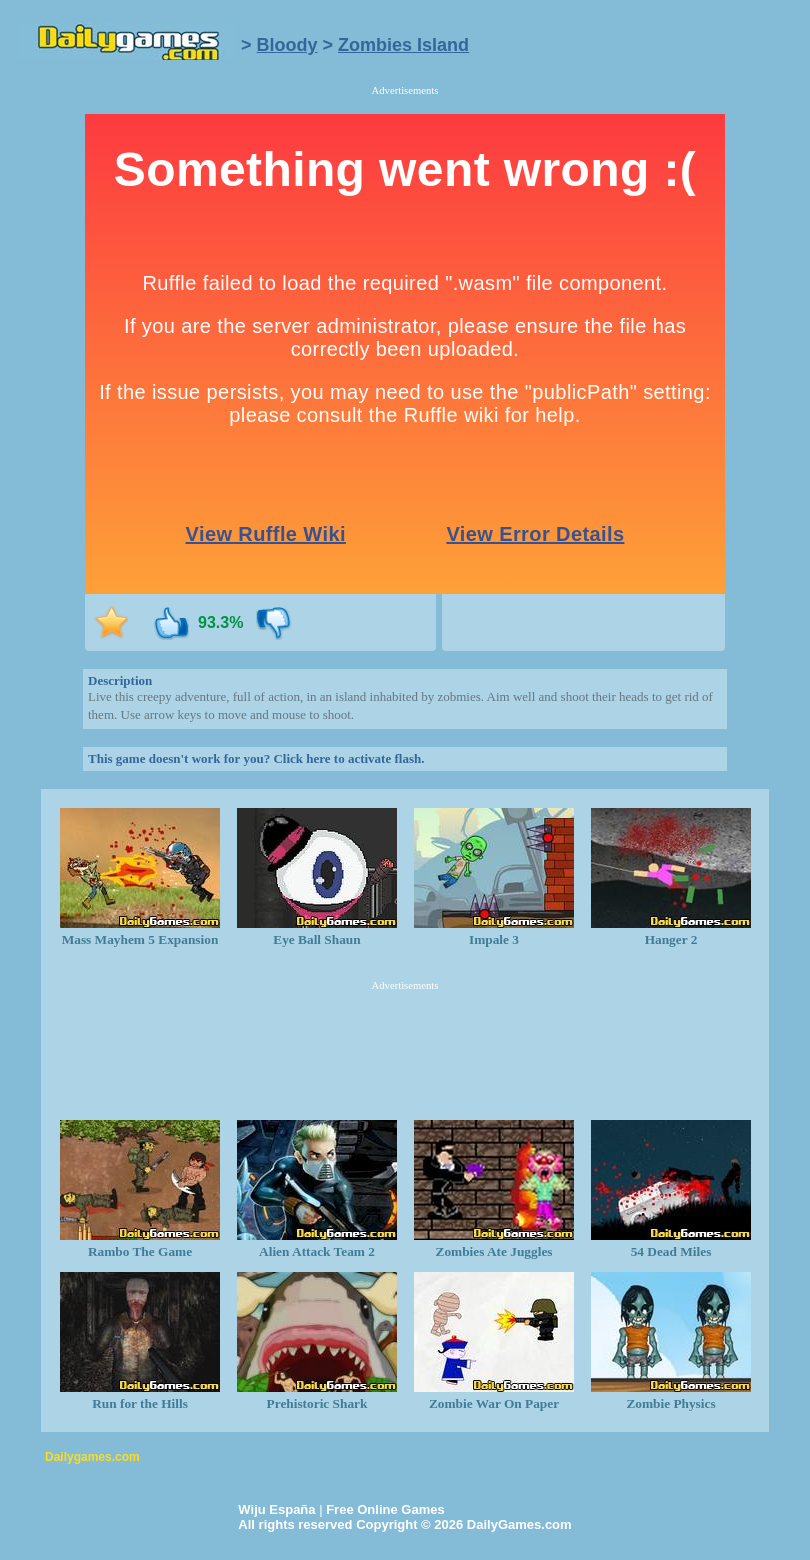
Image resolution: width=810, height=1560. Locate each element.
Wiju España (276, 1509)
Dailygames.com (92, 1457)
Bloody (287, 45)
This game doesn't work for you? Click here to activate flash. (256, 758)
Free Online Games (385, 1509)
